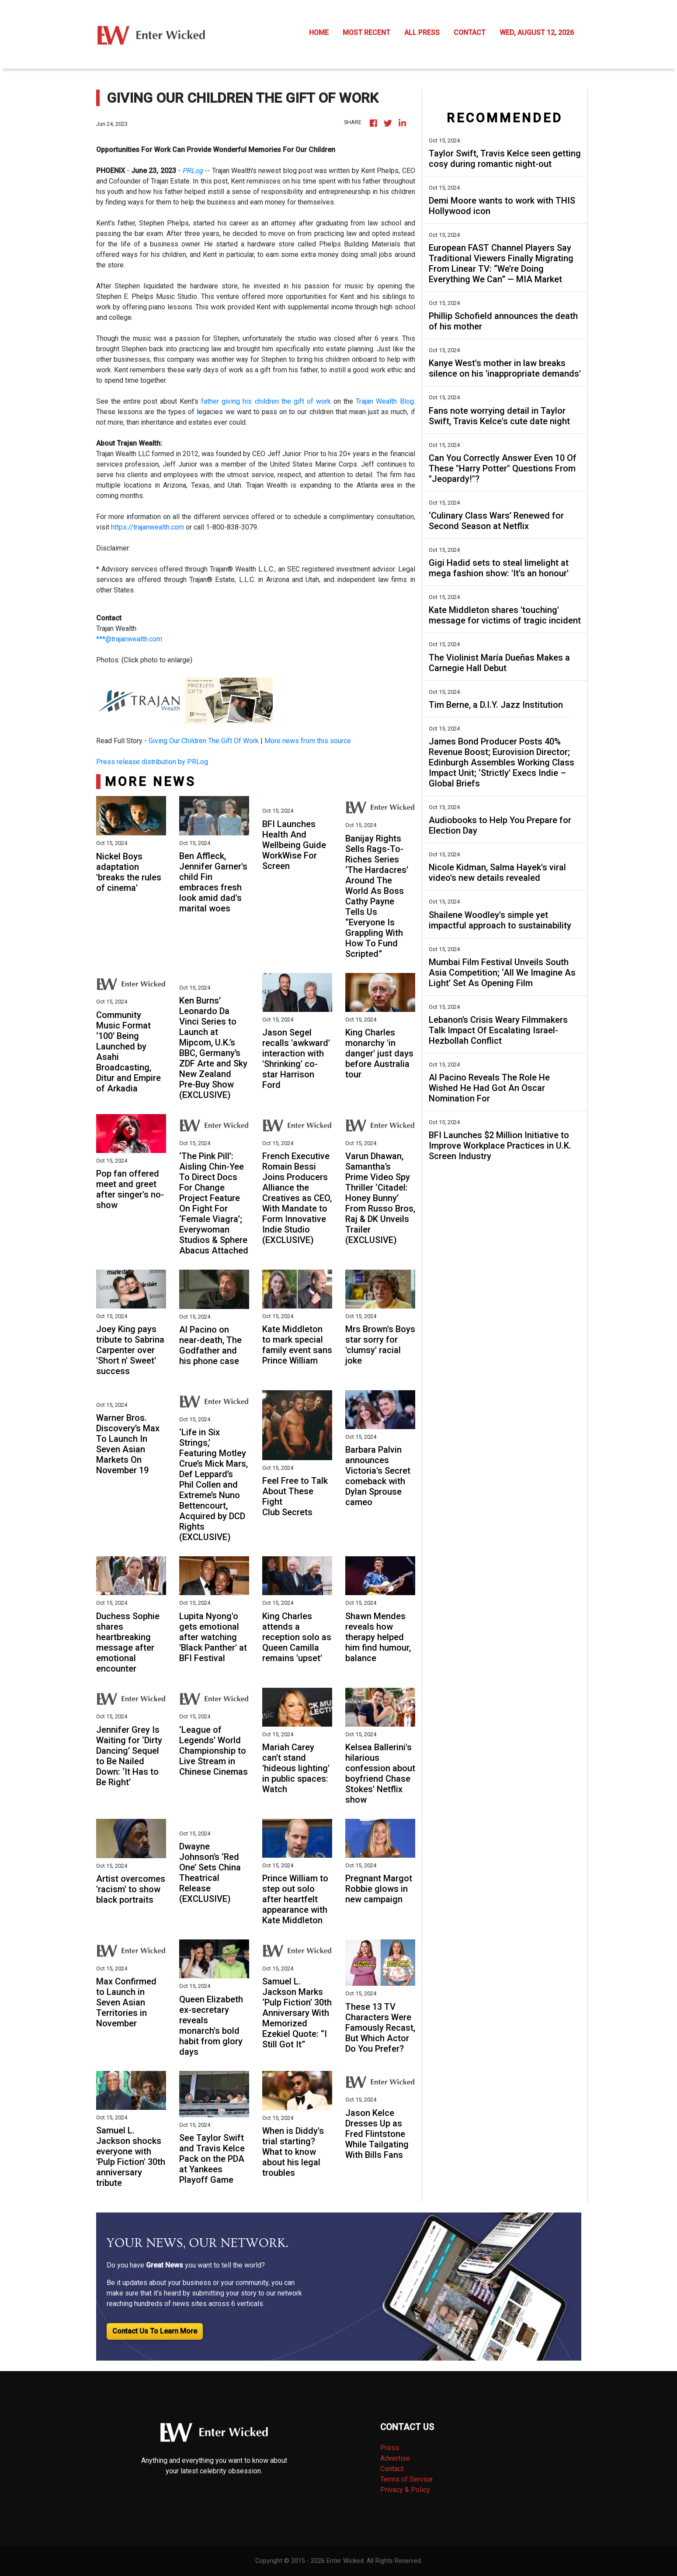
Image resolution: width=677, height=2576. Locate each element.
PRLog (192, 170)
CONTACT (470, 32)
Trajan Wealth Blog (384, 401)
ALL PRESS (422, 32)
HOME (319, 32)
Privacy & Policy (405, 2490)
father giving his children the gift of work (266, 401)
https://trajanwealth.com (147, 527)
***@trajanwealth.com (129, 639)
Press (389, 2448)
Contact (391, 2469)
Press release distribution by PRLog (152, 762)
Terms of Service (406, 2479)
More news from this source (307, 741)
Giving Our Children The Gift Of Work (204, 741)
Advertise (395, 2458)
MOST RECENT (366, 32)
